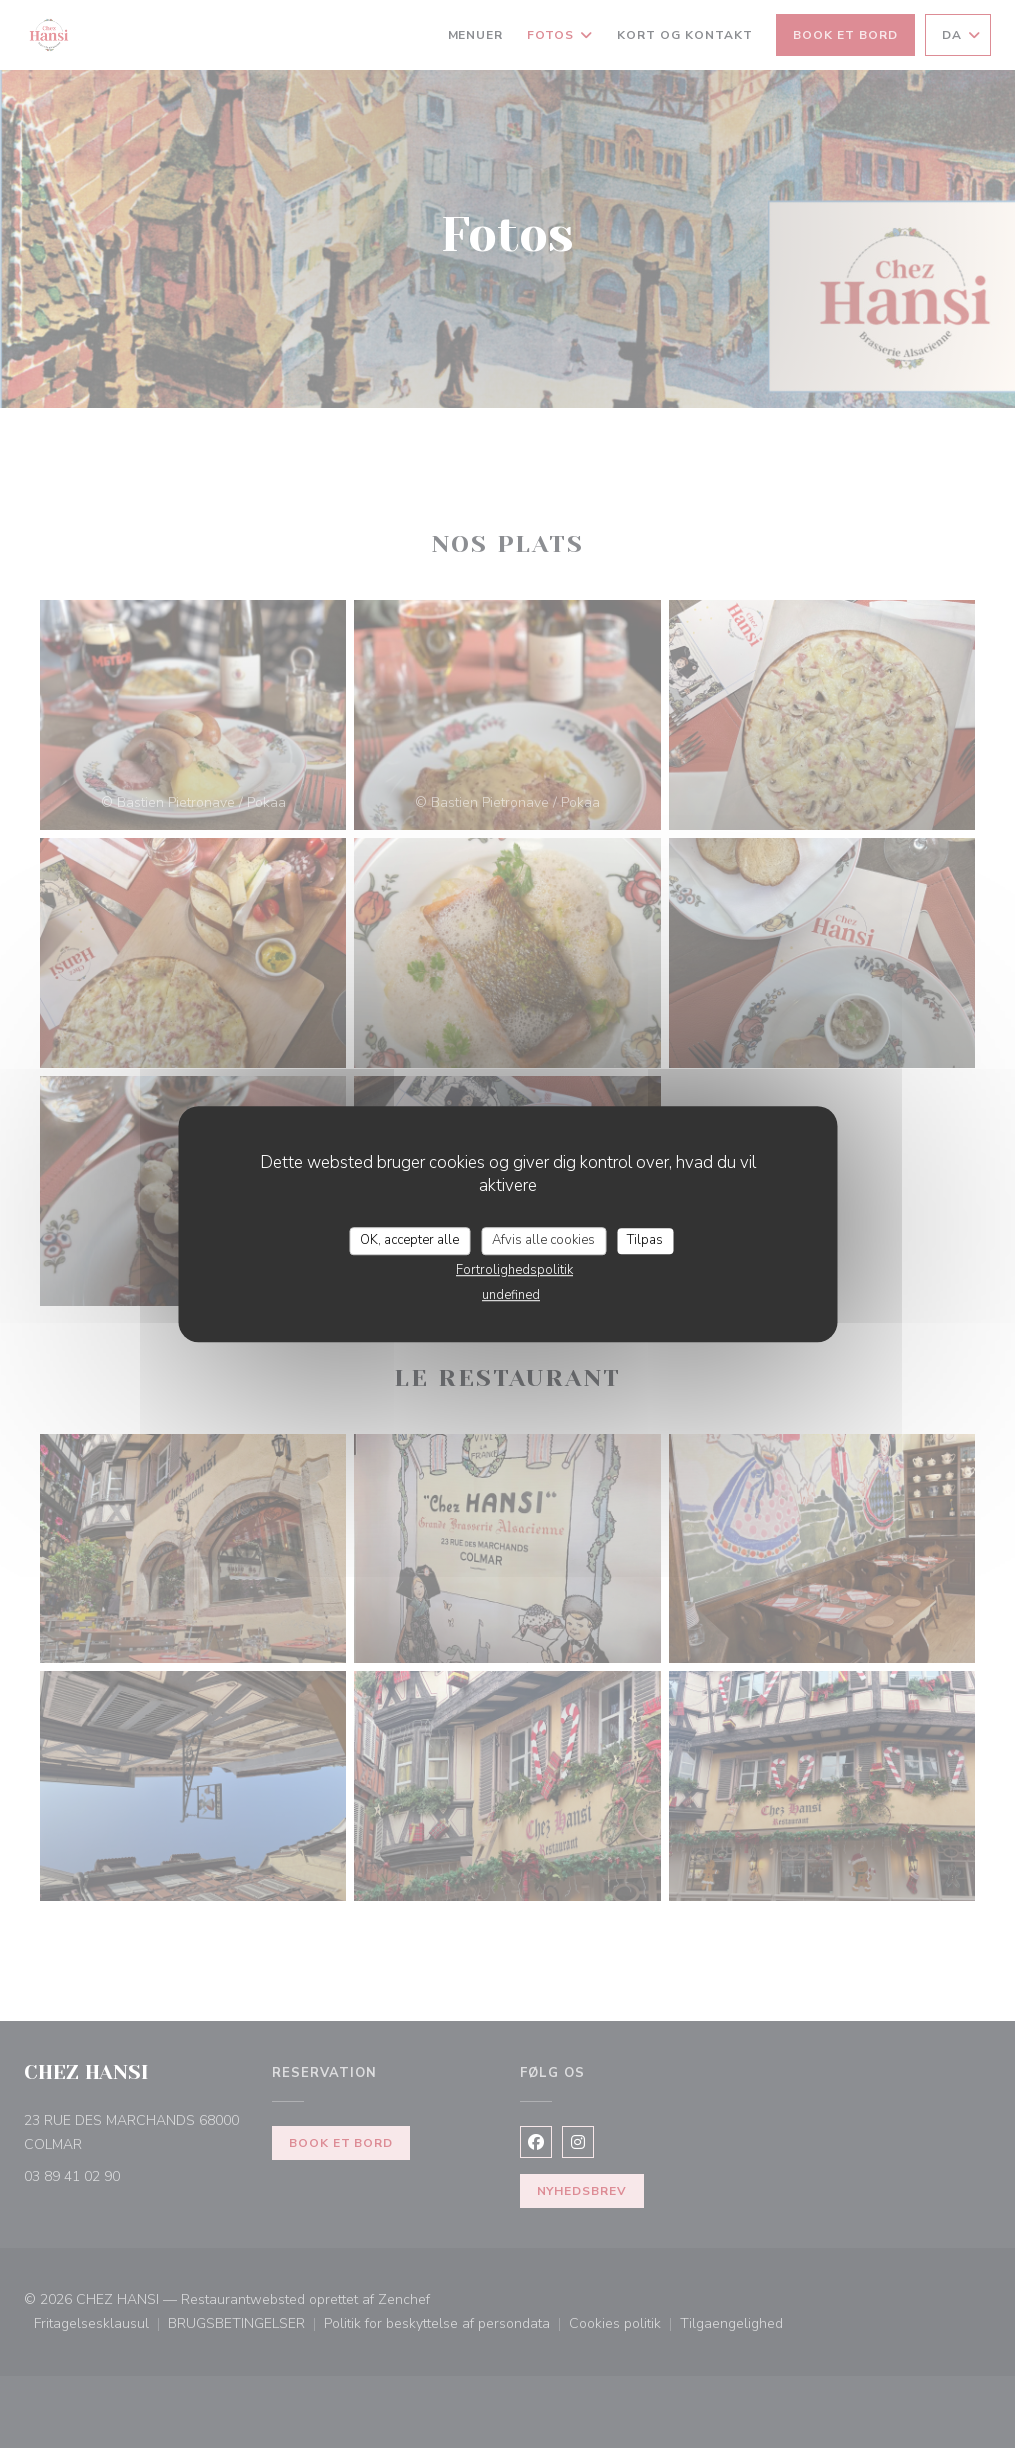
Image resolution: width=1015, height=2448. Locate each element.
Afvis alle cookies (543, 1240)
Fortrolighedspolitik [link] (514, 1270)
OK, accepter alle (409, 1240)
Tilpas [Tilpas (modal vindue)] (645, 1240)
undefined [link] (511, 1295)
